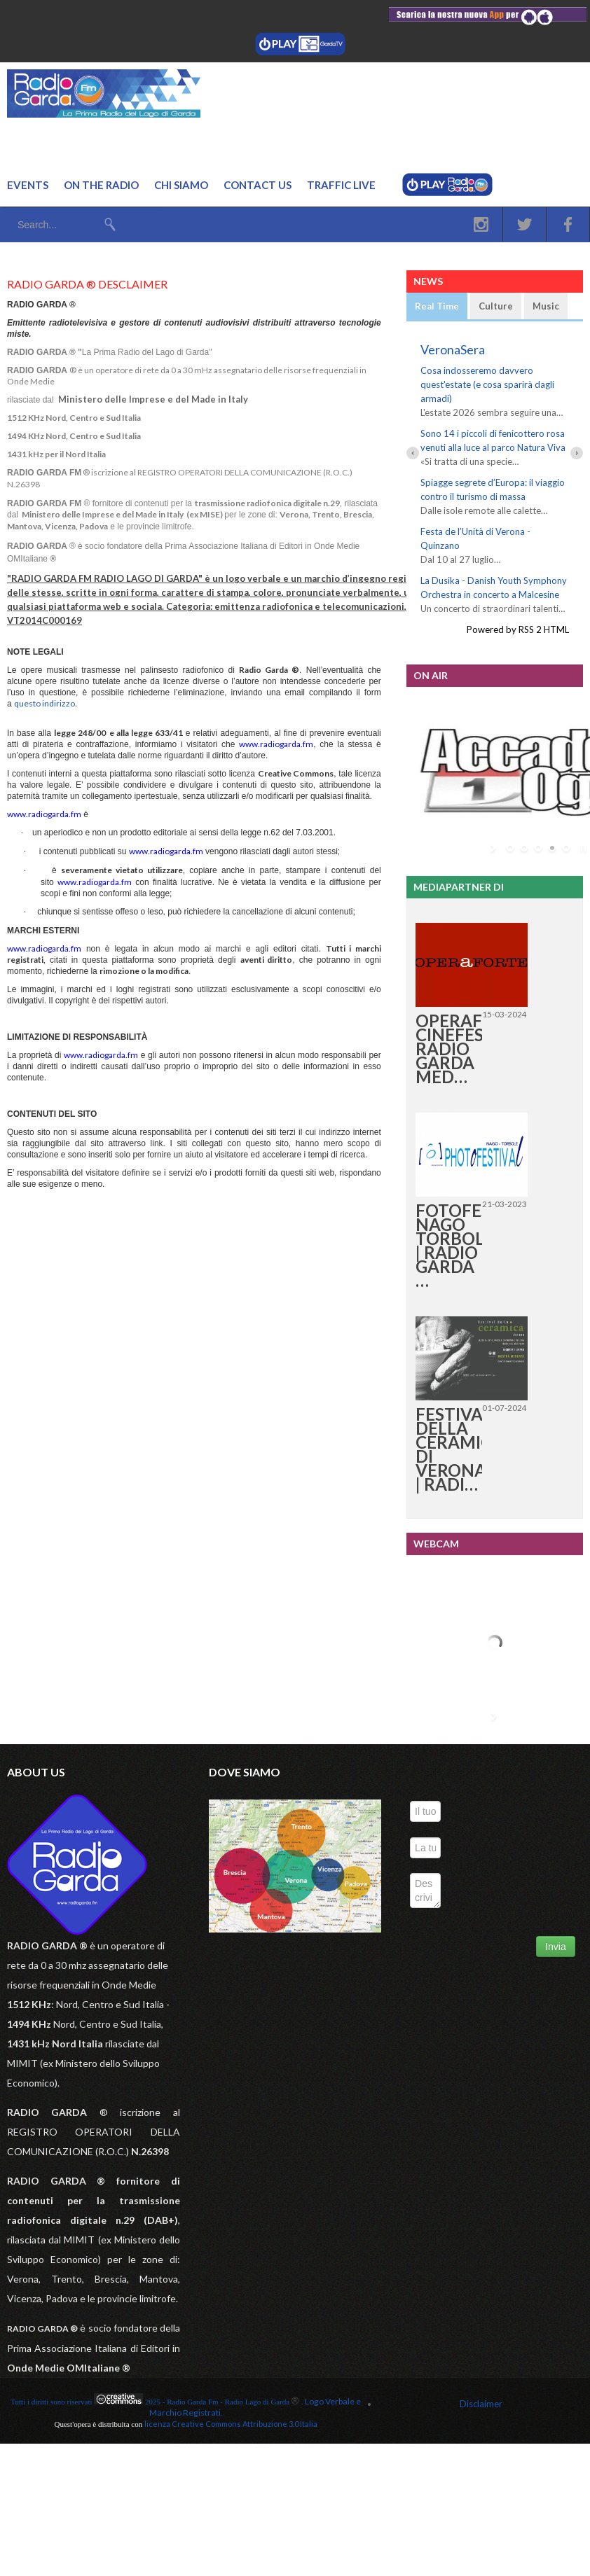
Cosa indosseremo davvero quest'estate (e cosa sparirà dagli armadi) (487, 384)
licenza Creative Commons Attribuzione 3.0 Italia (230, 2423)
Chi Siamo (181, 185)
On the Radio (101, 185)
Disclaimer (481, 2403)
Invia (555, 1946)
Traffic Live (341, 185)
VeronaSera (452, 349)
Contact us (257, 185)
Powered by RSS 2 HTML (518, 629)
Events (27, 185)
